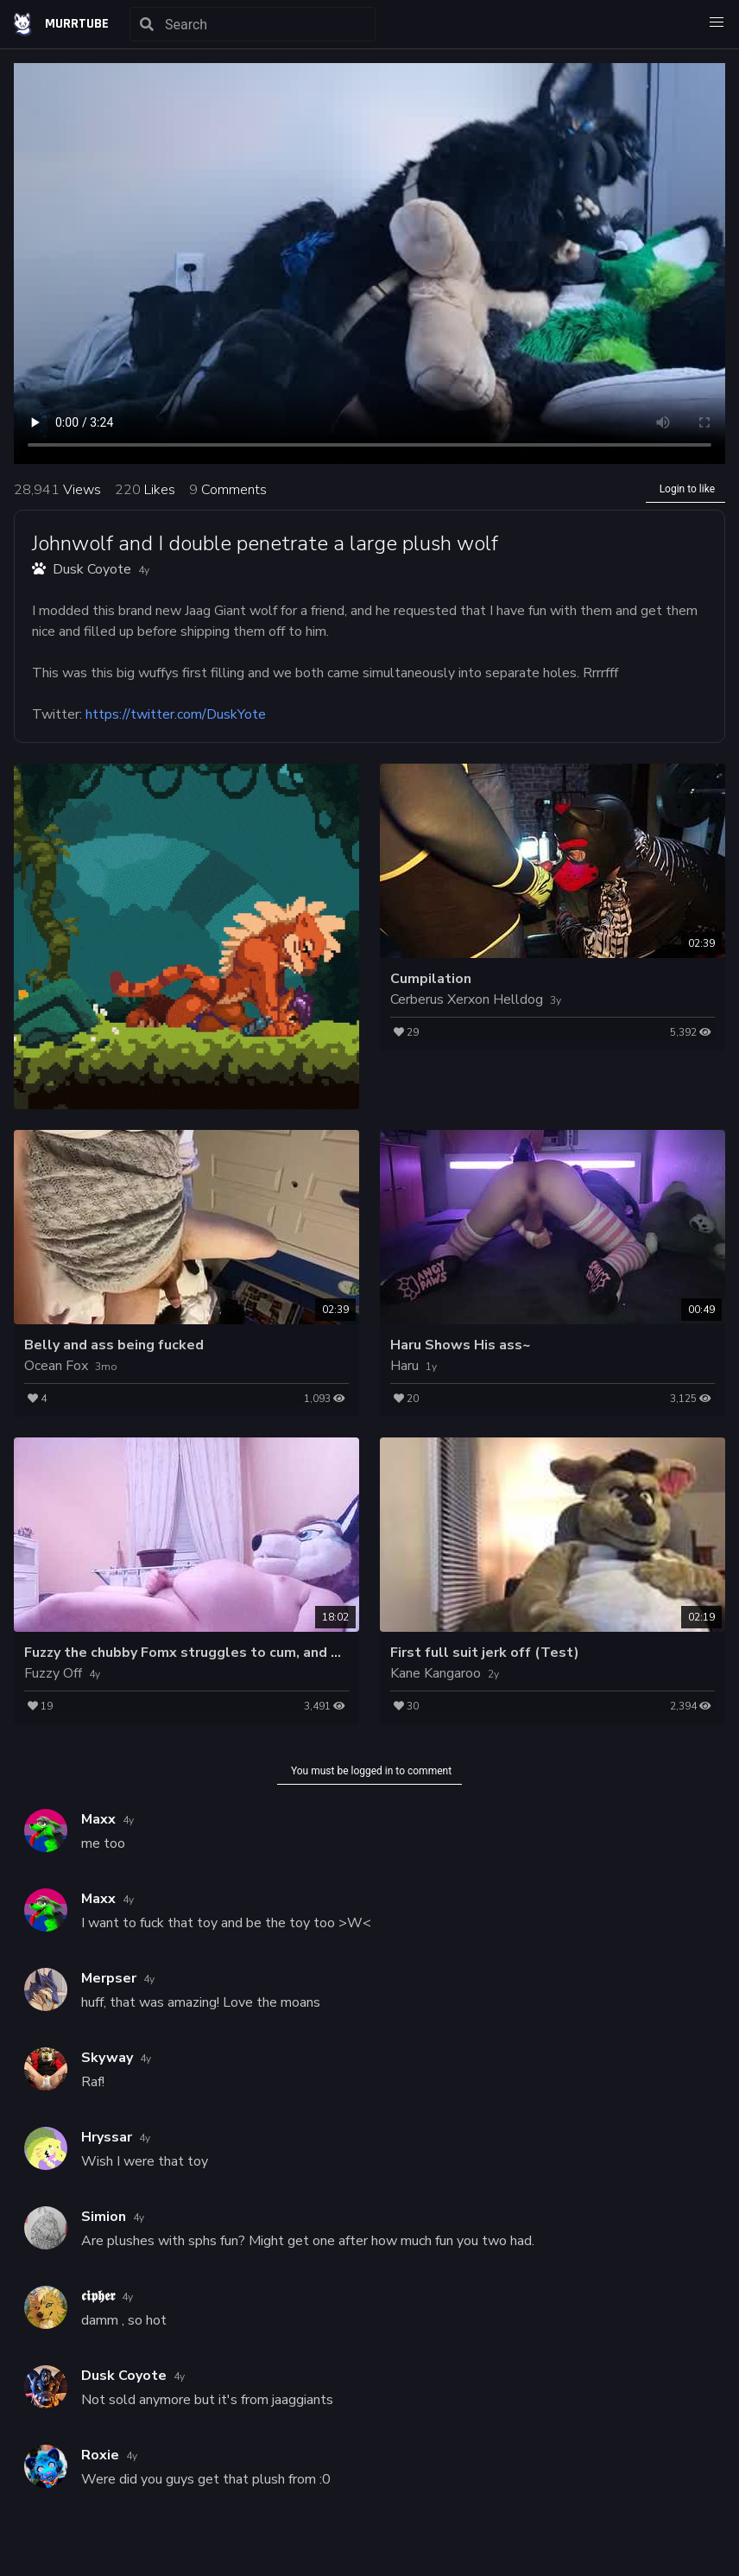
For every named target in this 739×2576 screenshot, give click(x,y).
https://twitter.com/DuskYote (175, 714)
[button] (716, 22)
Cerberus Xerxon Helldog (466, 999)
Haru (404, 1365)
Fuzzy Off (53, 1673)
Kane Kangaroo (435, 1673)
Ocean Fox (56, 1365)
